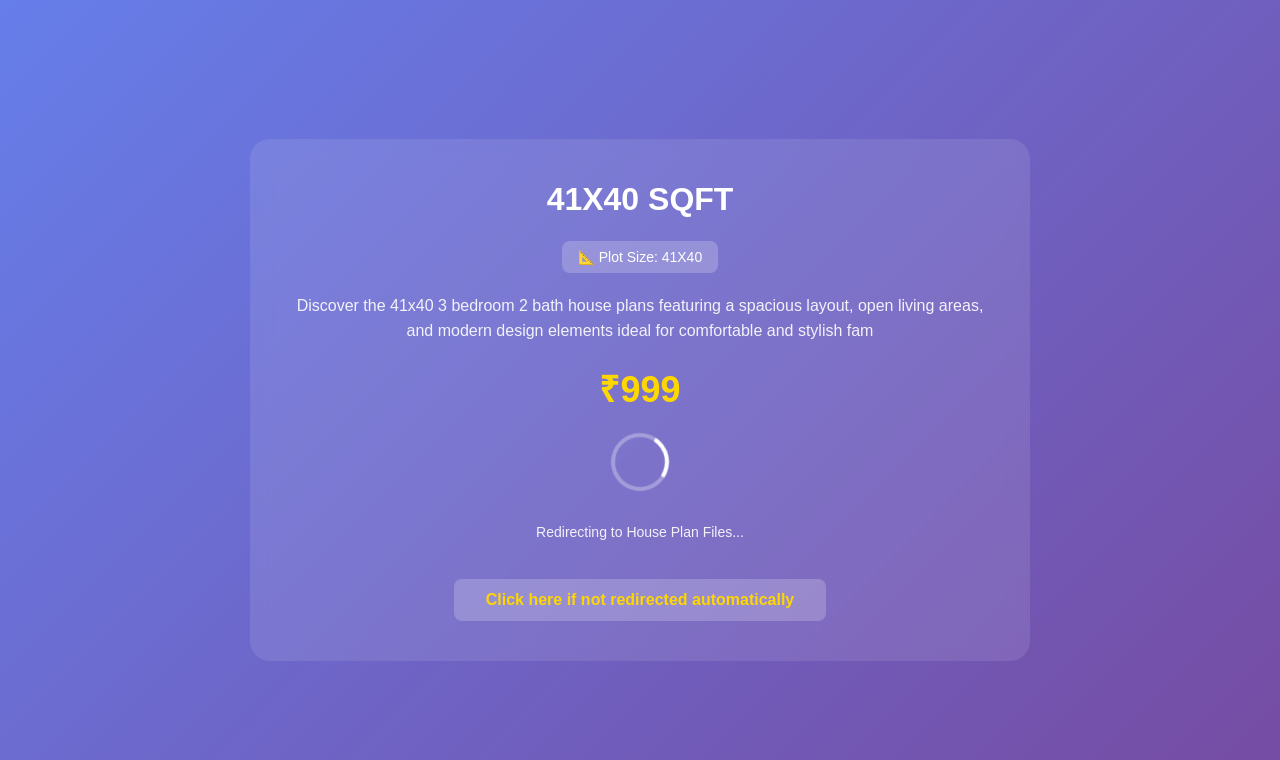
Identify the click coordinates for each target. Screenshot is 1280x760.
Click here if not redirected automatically (640, 599)
